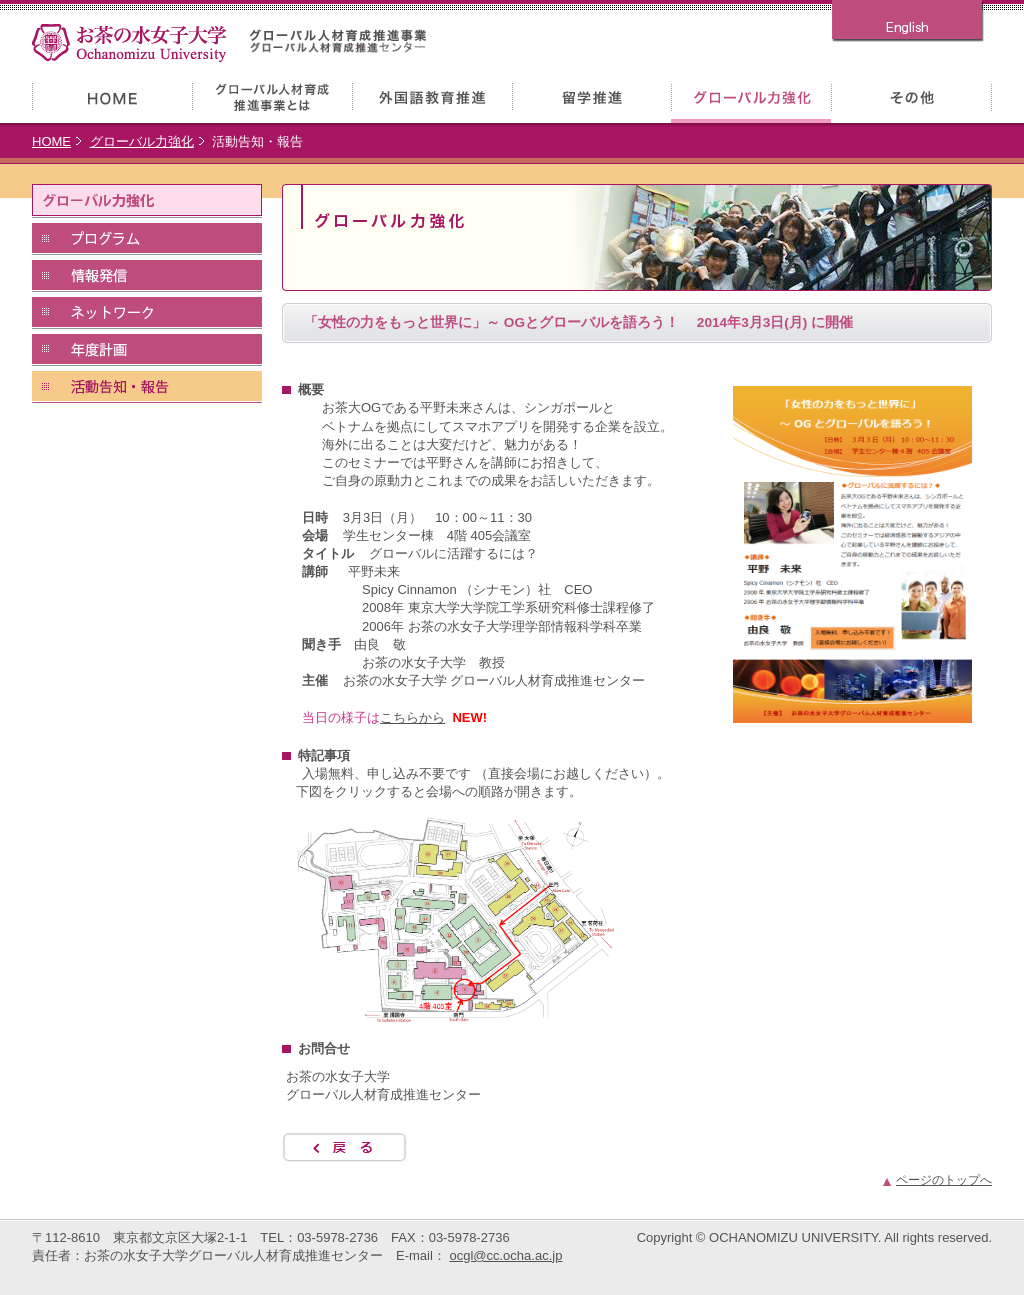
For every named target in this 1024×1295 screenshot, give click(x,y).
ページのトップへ (944, 1179)
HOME (51, 141)
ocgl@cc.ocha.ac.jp (505, 1255)
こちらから (412, 717)
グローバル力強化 (142, 141)
